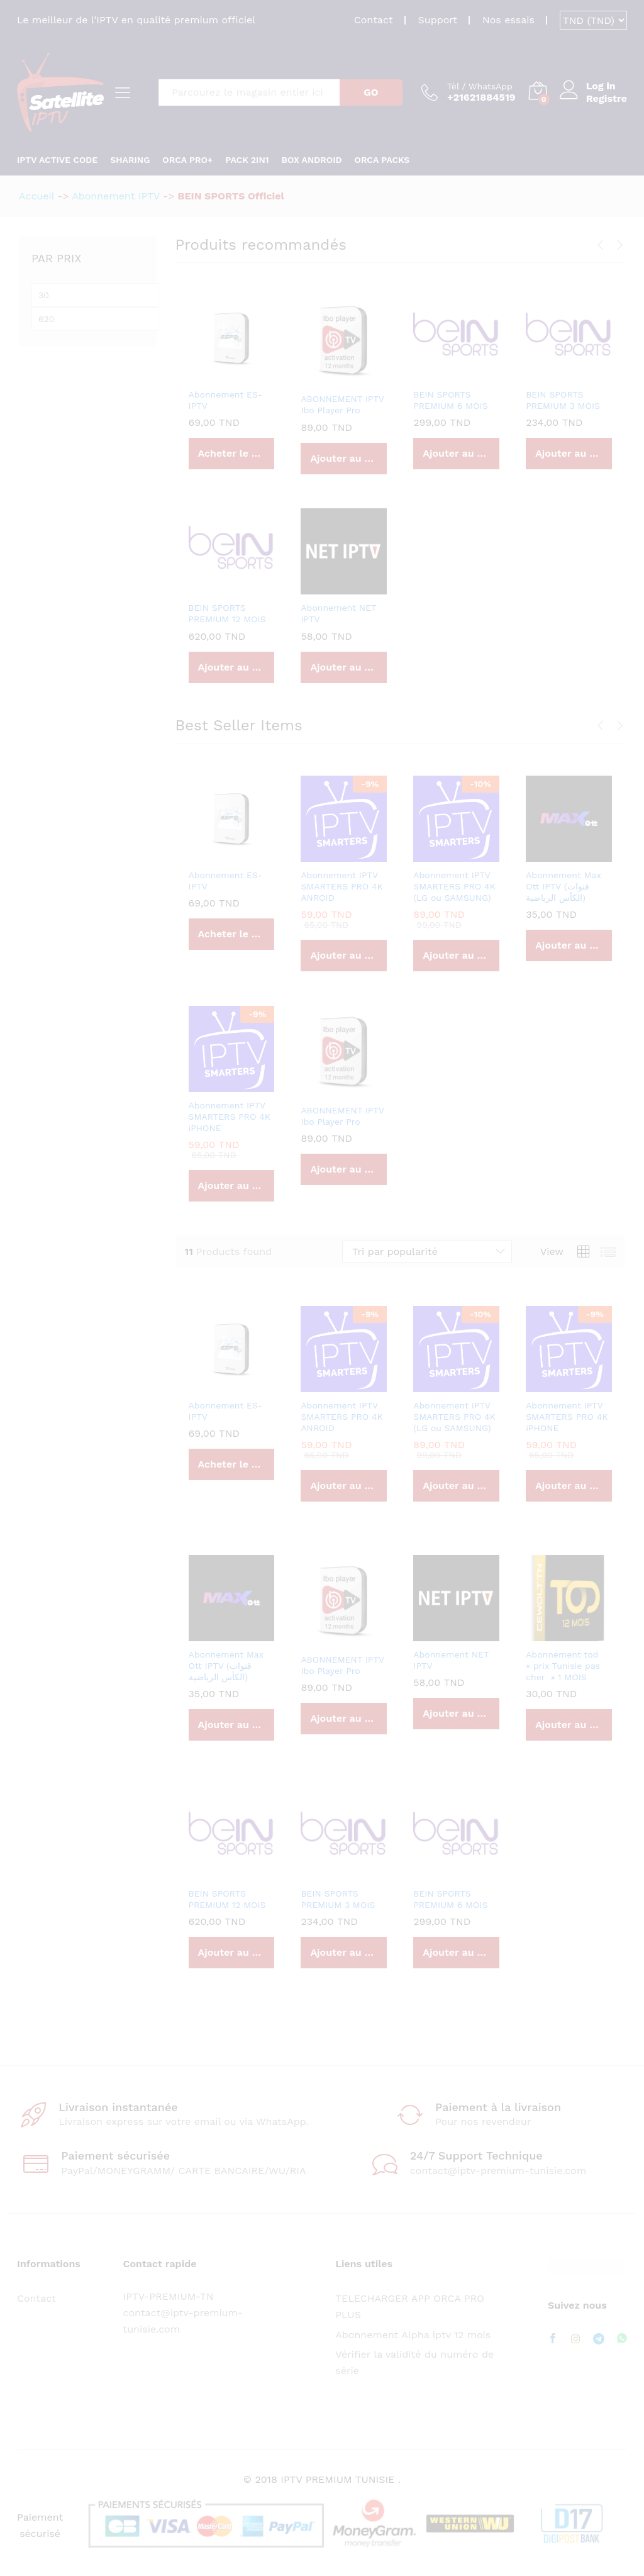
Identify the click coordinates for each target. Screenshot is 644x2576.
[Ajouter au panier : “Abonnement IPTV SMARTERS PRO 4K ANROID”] (344, 955)
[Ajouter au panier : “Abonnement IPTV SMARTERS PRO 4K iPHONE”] (232, 1186)
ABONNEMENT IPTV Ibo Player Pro (342, 404)
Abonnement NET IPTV (338, 613)
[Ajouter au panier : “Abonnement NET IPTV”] (344, 667)
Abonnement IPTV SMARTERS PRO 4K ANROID (341, 886)
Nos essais (508, 20)
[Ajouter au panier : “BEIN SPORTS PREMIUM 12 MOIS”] (232, 667)
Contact (373, 20)
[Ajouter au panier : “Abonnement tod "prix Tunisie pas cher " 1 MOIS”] (569, 1725)
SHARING (130, 159)
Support (437, 20)
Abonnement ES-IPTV (226, 400)
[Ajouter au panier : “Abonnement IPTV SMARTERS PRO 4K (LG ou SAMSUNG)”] (456, 955)
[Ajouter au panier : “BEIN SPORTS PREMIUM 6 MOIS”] (456, 453)
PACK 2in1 (247, 159)
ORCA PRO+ (187, 159)
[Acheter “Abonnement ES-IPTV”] (232, 453)
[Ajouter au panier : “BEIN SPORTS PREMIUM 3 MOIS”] (569, 453)
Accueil (36, 196)
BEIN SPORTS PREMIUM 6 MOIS (450, 400)
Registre (606, 98)
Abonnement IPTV (116, 196)
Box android (312, 159)
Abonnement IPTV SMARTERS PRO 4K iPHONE (229, 1116)
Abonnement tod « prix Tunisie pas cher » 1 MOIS (563, 1665)
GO (371, 92)
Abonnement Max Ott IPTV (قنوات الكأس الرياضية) (563, 886)
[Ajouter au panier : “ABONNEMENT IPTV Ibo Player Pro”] (344, 458)
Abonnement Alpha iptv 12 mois (413, 2335)
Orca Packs (382, 159)
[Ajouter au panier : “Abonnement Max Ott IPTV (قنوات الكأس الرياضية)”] (569, 945)
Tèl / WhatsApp (480, 86)
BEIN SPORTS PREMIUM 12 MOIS (227, 613)
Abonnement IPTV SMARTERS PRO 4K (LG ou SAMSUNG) (454, 886)
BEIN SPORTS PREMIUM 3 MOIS (563, 400)
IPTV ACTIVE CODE (57, 159)
